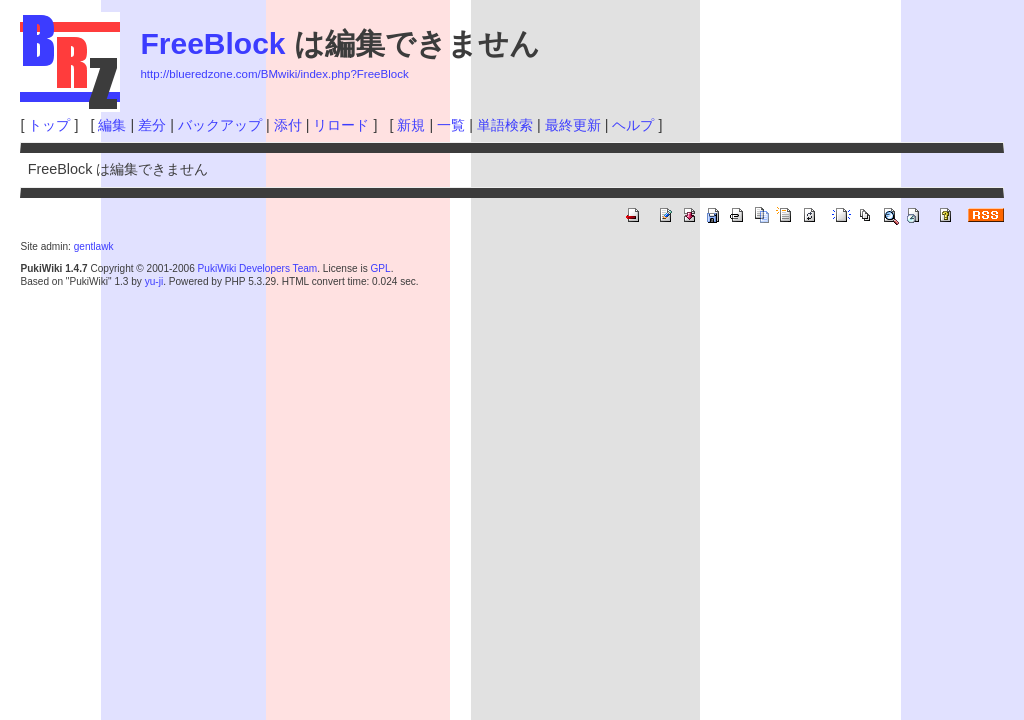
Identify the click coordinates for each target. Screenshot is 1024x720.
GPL (380, 268)
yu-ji (154, 281)
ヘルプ (633, 125)
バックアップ (220, 125)
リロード (341, 125)
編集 (112, 125)
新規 (411, 125)
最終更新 (573, 125)
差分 (152, 125)
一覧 (451, 125)
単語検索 (505, 125)
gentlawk (94, 246)
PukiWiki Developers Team (258, 268)
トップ (49, 125)
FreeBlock (212, 43)
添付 (288, 125)
